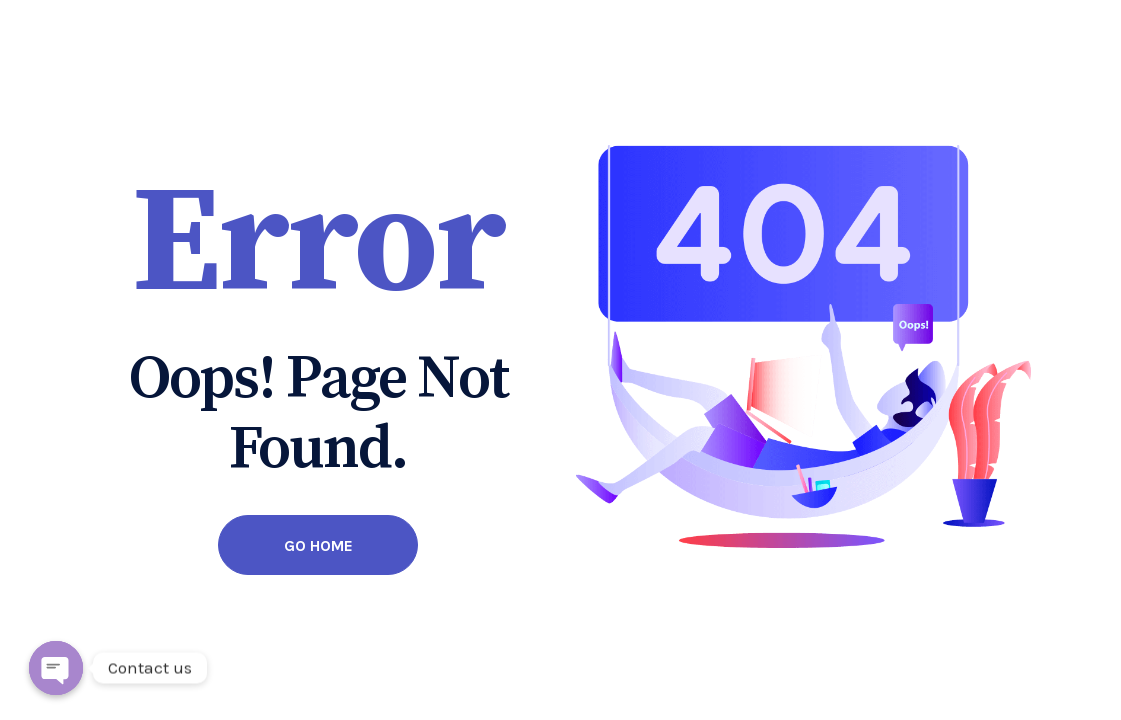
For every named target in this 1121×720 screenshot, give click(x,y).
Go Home (318, 545)
